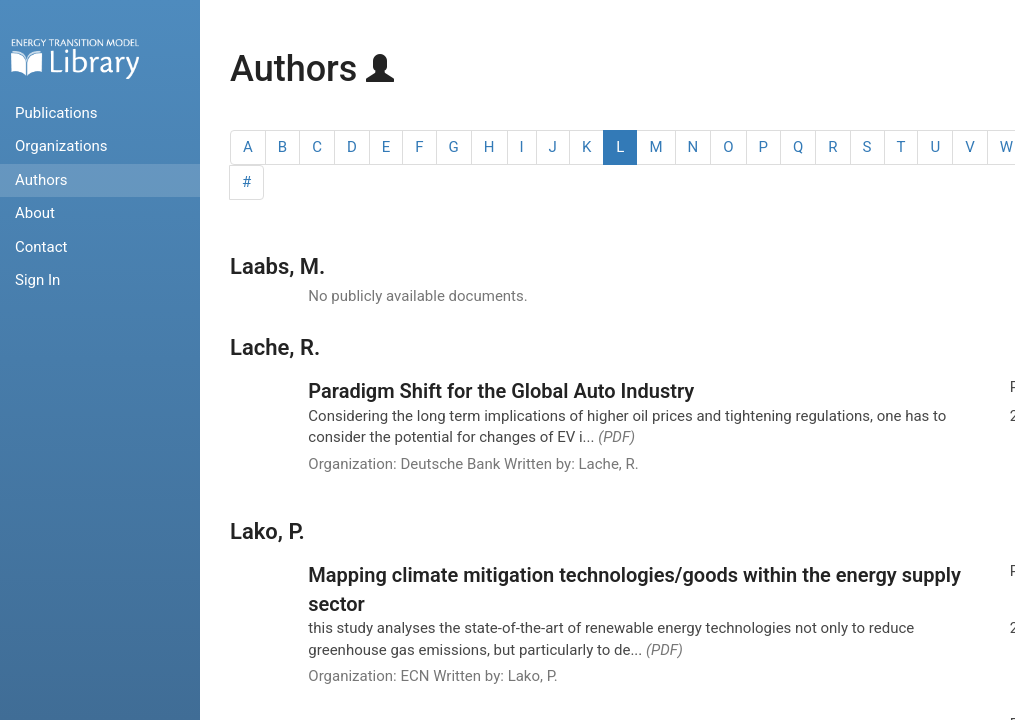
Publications (56, 113)
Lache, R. (275, 347)
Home (75, 58)
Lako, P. (267, 531)
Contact (41, 247)
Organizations (61, 146)
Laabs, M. (277, 266)
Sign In (37, 280)
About (35, 213)
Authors (41, 180)
